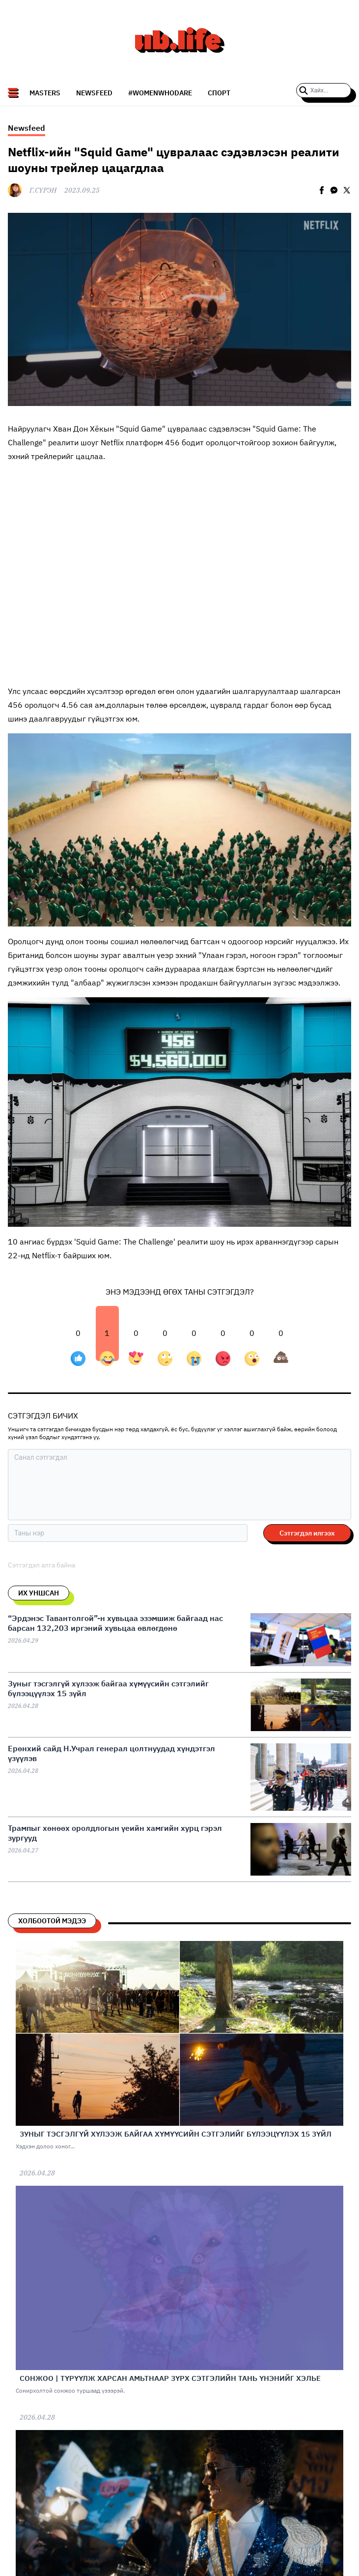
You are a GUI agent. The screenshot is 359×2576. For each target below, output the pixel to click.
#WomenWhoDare (160, 92)
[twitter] (346, 190)
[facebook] (322, 190)
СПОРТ (219, 92)
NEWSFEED (94, 92)
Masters (44, 92)
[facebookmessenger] (334, 190)
